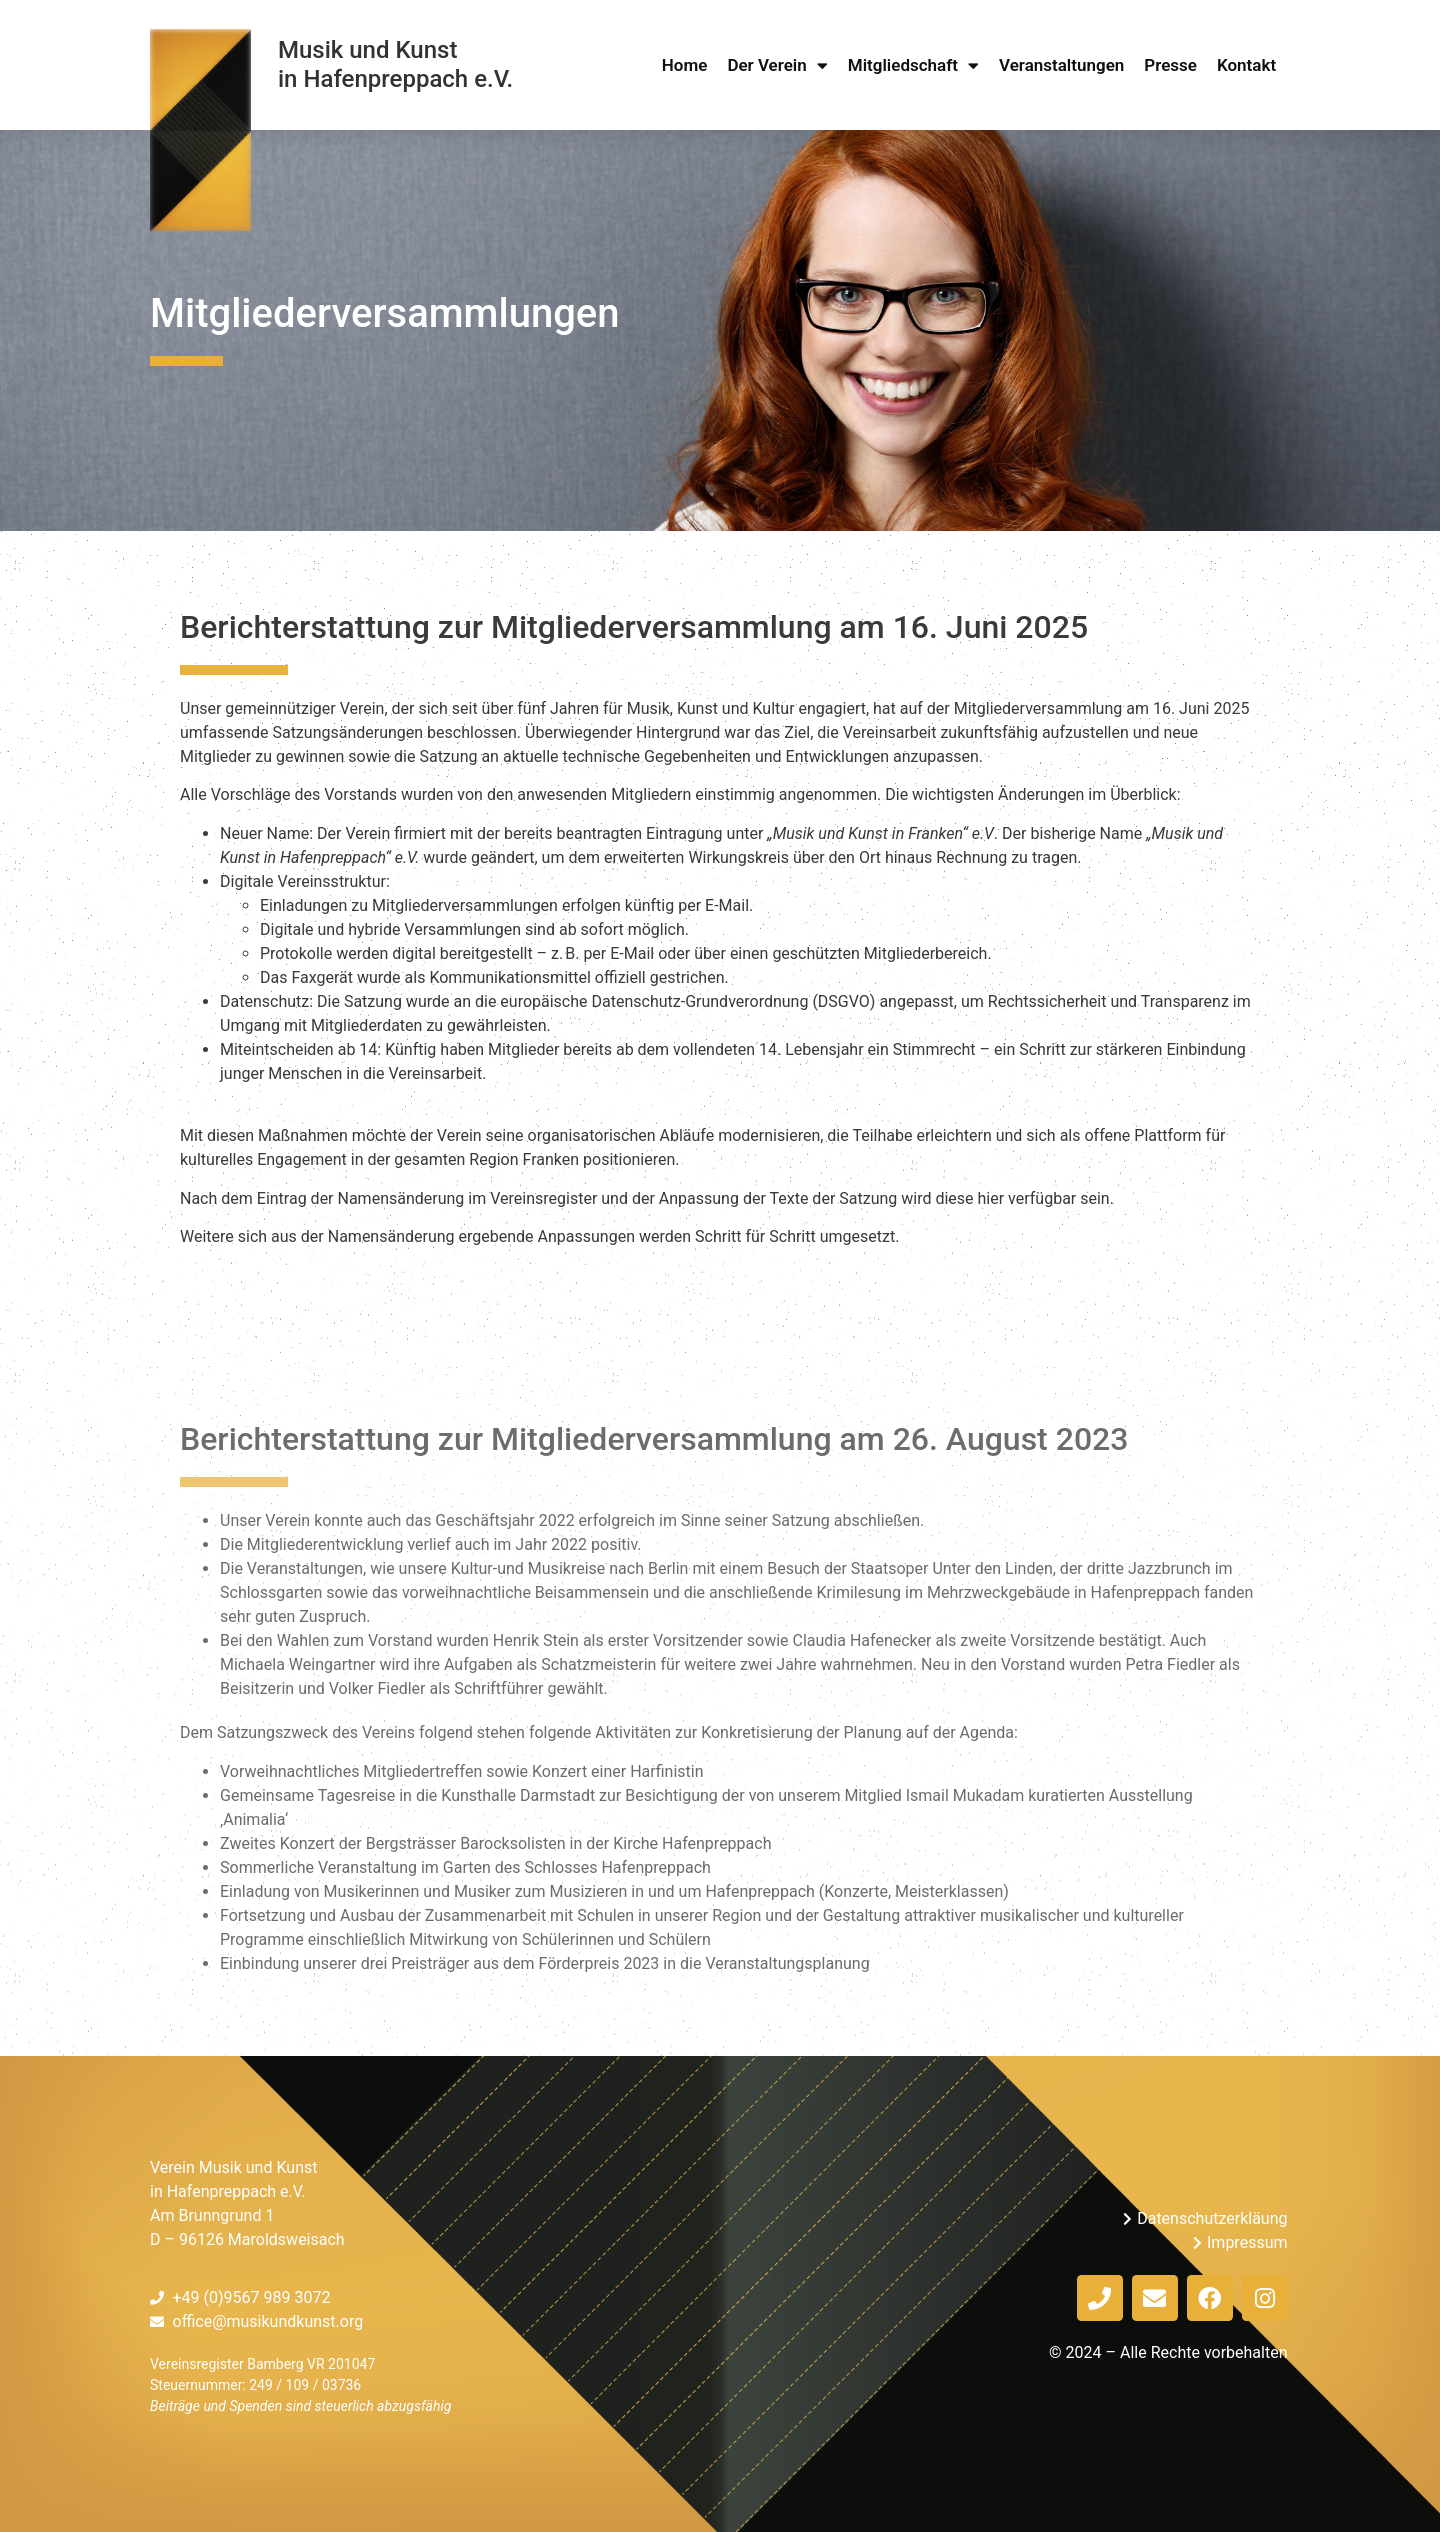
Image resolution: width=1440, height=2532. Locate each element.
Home (685, 65)
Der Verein (777, 65)
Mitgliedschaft (913, 65)
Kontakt (1246, 65)
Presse (1170, 65)
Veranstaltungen (1061, 65)
